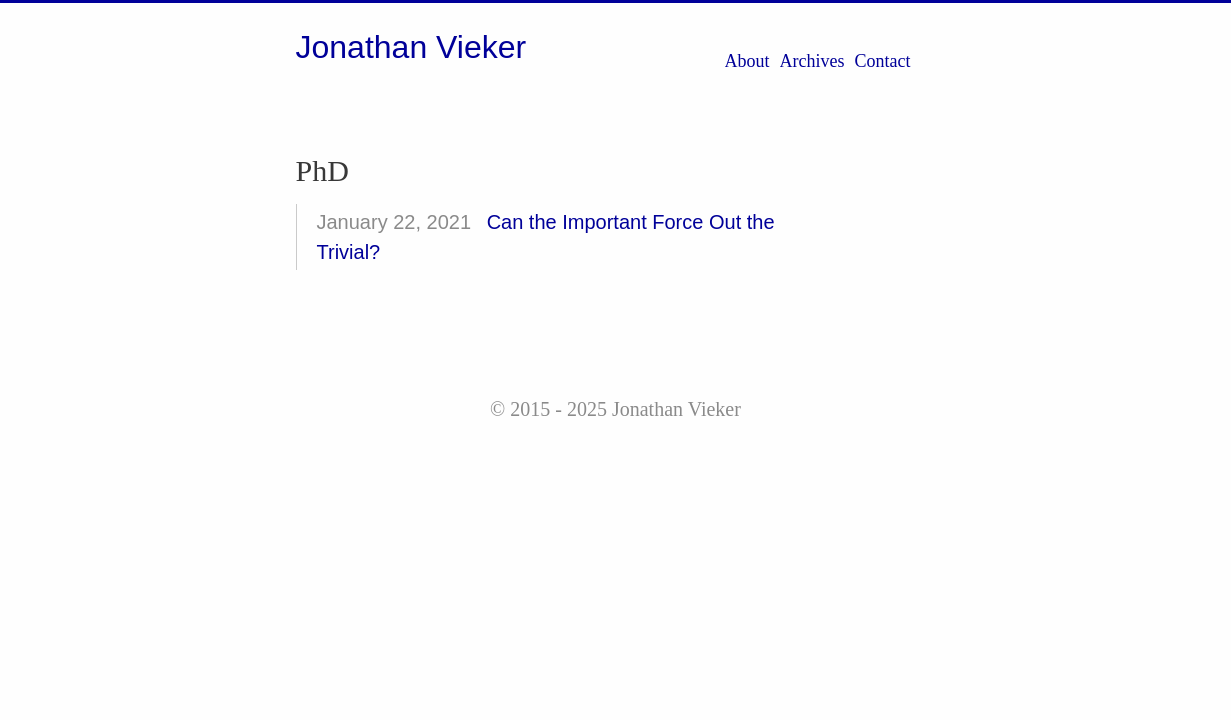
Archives (812, 61)
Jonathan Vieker (411, 47)
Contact (883, 61)
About (747, 61)
